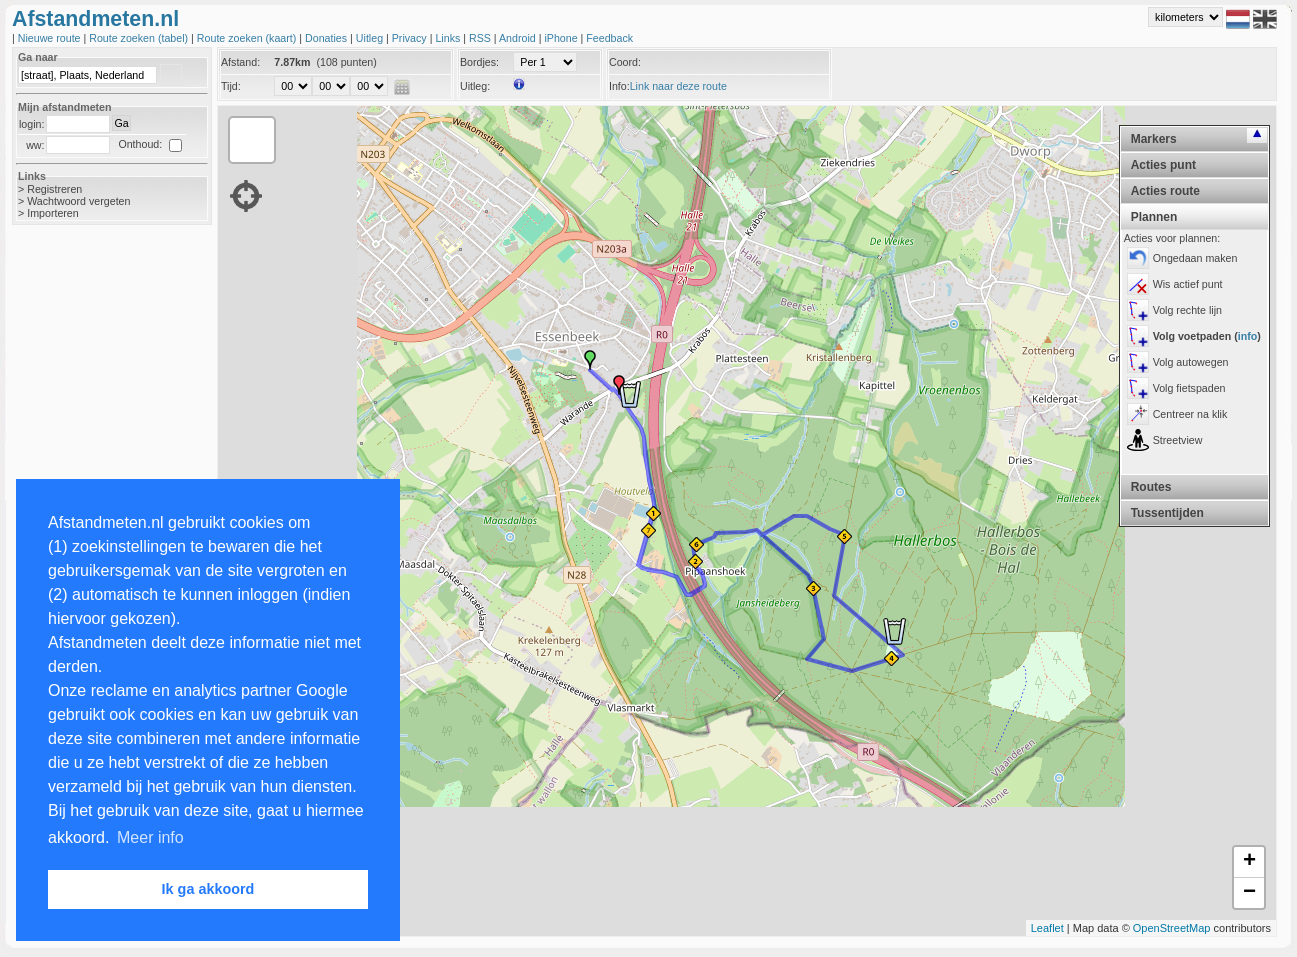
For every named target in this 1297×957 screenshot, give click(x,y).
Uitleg (371, 38)
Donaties (327, 38)
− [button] (1249, 893)
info (1248, 336)
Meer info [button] (150, 837)
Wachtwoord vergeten (78, 201)
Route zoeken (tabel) (140, 38)
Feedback (609, 38)
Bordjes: (479, 62)
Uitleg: (475, 86)
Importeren (53, 213)
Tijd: (231, 86)
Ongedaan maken (1195, 258)
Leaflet (1047, 928)
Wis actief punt (1188, 284)
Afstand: (240, 62)
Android (519, 38)
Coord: (625, 62)
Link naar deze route (678, 86)
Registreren (54, 189)
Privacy (411, 38)
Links (449, 38)
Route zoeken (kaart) (248, 38)
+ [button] (1249, 862)
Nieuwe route (51, 38)
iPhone (562, 38)
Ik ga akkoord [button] (208, 889)
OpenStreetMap (1172, 928)
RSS (481, 38)
